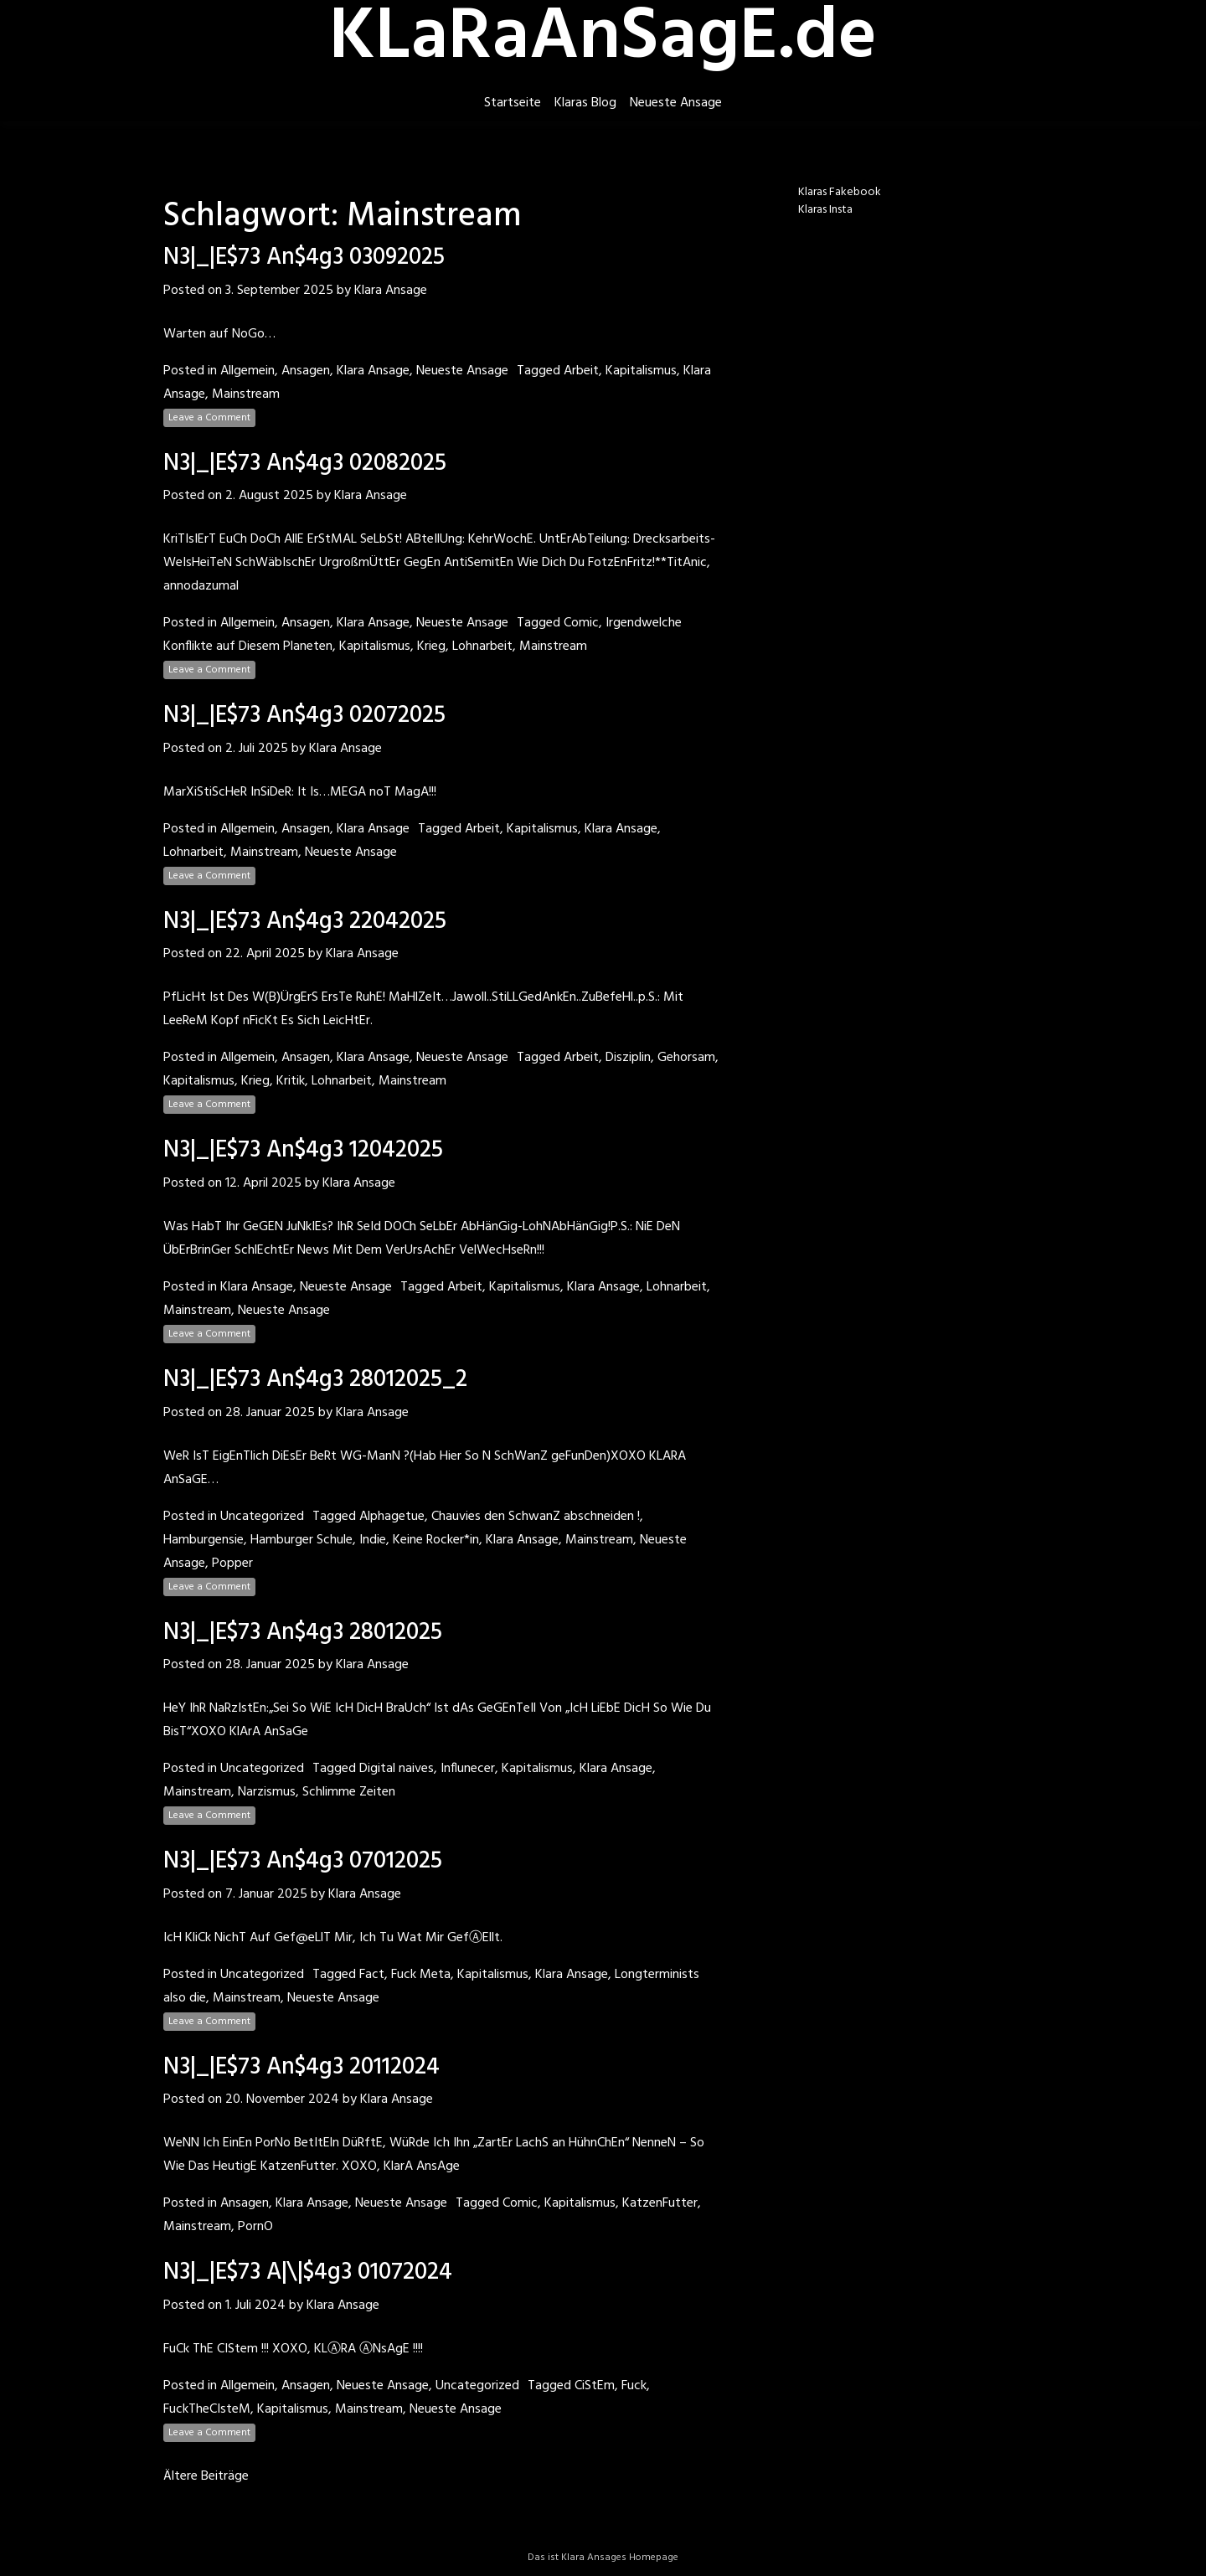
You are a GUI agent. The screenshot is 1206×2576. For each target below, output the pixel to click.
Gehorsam (686, 1058)
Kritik (290, 1081)
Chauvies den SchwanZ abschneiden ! (535, 1517)
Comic (581, 623)
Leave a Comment (209, 418)
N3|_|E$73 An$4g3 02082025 (304, 463)
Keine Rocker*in (436, 1540)
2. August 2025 (269, 496)
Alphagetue (392, 1517)
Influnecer (468, 1769)
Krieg (431, 646)
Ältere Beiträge (206, 2476)
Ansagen (305, 371)
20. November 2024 (282, 2099)
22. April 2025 (265, 954)
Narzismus (267, 1792)
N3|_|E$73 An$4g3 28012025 (302, 1632)
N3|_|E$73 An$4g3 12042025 (303, 1150)
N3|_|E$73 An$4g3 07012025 (302, 1861)
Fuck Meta (421, 1975)
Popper (232, 1563)
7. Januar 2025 (266, 1894)
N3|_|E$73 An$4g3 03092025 (304, 257)
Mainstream (246, 394)
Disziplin (628, 1058)
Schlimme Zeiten (348, 1792)
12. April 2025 (263, 1183)
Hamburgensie (203, 1540)
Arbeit (581, 371)
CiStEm (595, 2386)
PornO (255, 2227)
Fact (371, 1975)
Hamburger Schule (301, 1540)
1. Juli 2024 (255, 2305)
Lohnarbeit (482, 646)
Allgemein (247, 371)
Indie (372, 1540)
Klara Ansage (390, 290)
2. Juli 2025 (256, 749)
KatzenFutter (660, 2203)
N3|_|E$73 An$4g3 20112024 (301, 2067)
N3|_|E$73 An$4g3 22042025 (304, 921)
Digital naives (396, 1769)
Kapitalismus (641, 371)
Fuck (634, 2386)
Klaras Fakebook (839, 192)
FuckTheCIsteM (206, 2409)
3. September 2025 (279, 290)
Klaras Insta (825, 209)
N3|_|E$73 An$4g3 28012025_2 (315, 1380)
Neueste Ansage (676, 103)
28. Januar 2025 (270, 1413)
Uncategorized (262, 1517)
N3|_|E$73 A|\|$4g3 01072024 (307, 2272)
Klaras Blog (585, 103)
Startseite (512, 103)
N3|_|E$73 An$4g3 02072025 (304, 715)
